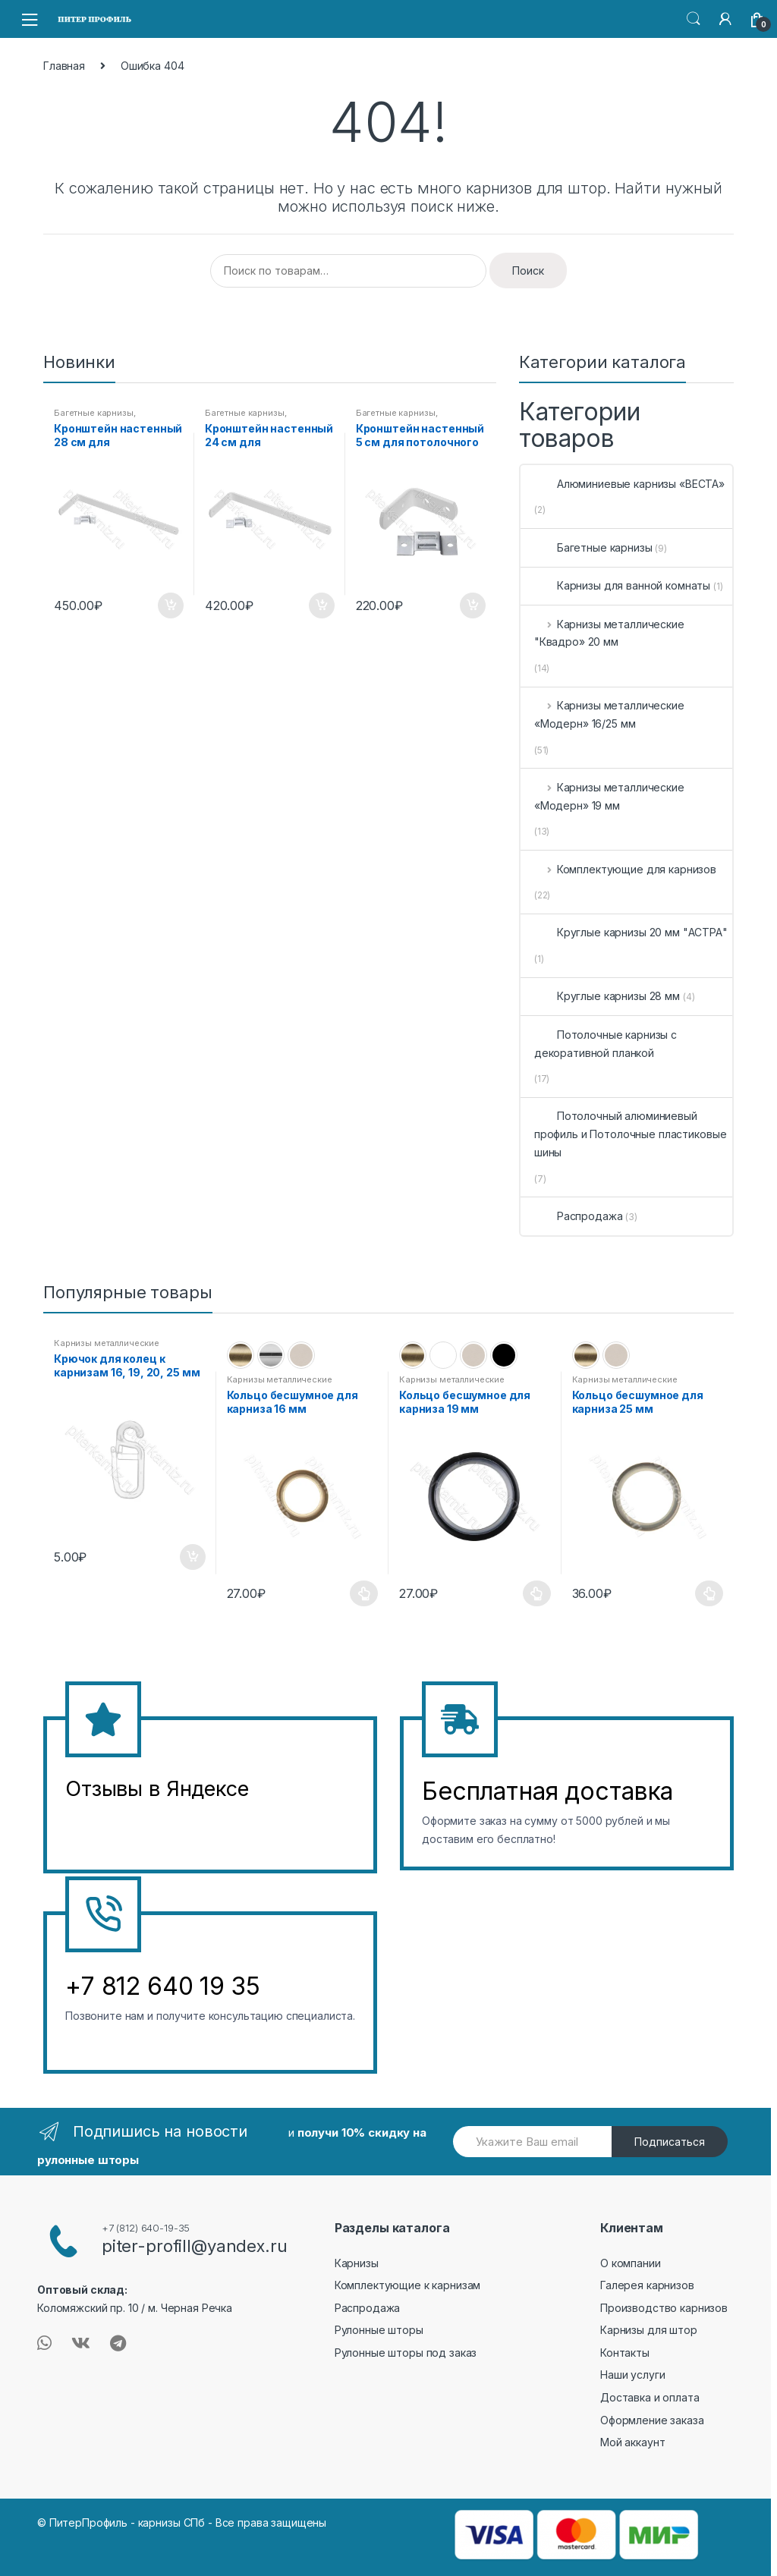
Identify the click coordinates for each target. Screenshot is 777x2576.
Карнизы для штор (648, 2329)
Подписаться (669, 2141)
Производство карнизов (664, 2307)
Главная (64, 65)
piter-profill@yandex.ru (195, 2246)
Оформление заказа (652, 2420)
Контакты (625, 2352)
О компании (630, 2263)
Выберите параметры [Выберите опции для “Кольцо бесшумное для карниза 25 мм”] (709, 1593)
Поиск (528, 270)
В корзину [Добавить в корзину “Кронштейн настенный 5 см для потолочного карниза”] (472, 605)
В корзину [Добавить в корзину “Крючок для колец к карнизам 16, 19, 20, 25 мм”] (192, 1557)
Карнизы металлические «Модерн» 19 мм (609, 796)
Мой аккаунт (632, 2442)
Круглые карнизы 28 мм (607, 995)
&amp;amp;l (122, 1827)
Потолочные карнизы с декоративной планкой (605, 1043)
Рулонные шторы (379, 2329)
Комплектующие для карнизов (625, 869)
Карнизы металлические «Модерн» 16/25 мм (609, 714)
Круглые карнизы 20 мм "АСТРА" (631, 932)
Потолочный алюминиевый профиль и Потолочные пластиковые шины (630, 1134)
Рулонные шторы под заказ (406, 2352)
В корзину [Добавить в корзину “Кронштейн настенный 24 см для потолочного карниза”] (321, 605)
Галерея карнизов (647, 2285)
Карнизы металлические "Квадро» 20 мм (609, 633)
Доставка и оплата (650, 2397)
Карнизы (357, 2263)
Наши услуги (632, 2374)
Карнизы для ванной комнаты (622, 585)
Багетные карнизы (94, 412)
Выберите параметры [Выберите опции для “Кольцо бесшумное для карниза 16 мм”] (364, 1593)
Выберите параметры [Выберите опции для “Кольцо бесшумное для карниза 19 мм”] (537, 1593)
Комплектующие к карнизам (408, 2285)
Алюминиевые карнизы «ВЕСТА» (629, 483)
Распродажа (578, 1215)
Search (693, 19)
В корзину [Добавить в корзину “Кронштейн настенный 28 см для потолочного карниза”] (170, 605)
